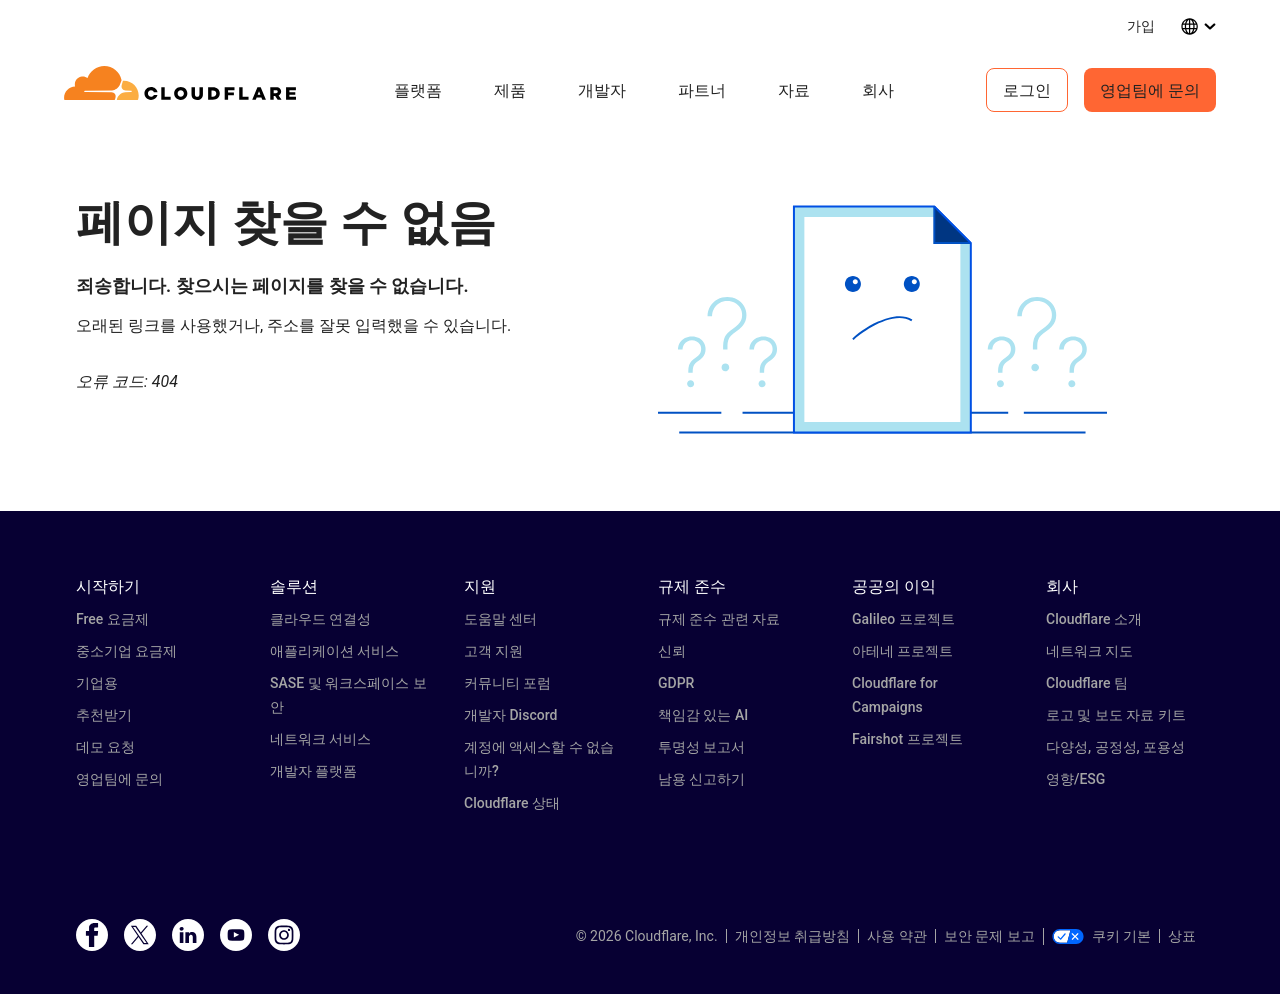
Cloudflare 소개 (1094, 619)
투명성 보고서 (701, 747)
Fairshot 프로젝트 (907, 739)
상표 (1182, 936)
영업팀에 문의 (1150, 90)
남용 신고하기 (701, 779)
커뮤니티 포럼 (507, 683)
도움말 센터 (500, 619)
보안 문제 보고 (989, 936)
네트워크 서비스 (320, 739)
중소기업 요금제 (126, 651)
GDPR (676, 683)
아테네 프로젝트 (902, 651)
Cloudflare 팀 (1087, 683)
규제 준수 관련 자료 (719, 619)
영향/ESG (1075, 779)
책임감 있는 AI (703, 715)
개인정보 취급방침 (792, 936)
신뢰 (672, 651)
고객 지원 (493, 651)
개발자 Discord (510, 715)
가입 (1141, 25)
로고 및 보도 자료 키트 (1116, 715)
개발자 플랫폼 (313, 771)
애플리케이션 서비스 (334, 651)
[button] (882, 319)
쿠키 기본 (1101, 936)
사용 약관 (896, 936)
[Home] (183, 90)
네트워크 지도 (1089, 651)
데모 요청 (105, 747)
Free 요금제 (112, 619)
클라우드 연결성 (320, 619)
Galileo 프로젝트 (903, 619)
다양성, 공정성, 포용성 (1115, 747)
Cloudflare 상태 (512, 803)
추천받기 (104, 715)
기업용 (97, 683)
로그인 (1027, 90)
